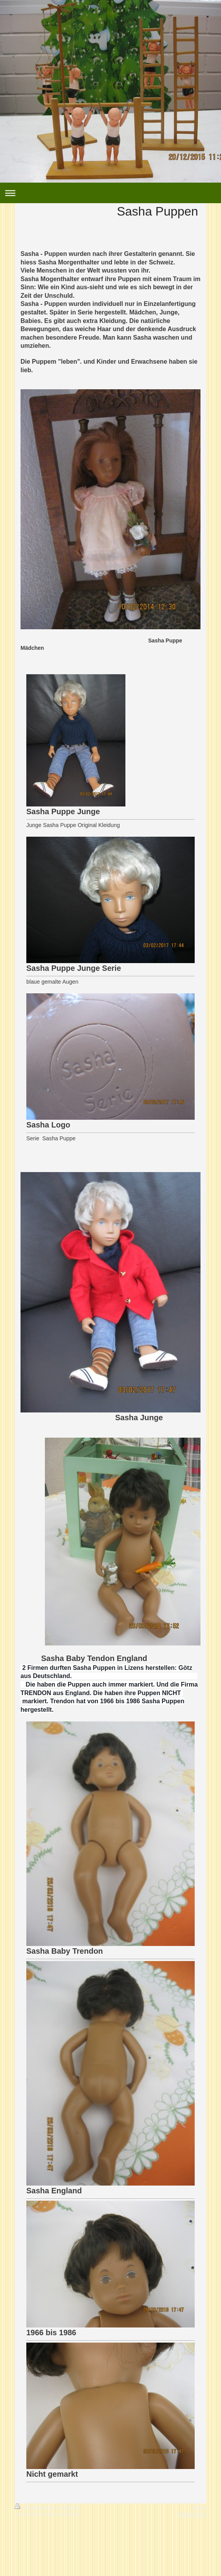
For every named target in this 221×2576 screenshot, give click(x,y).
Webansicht (192, 2514)
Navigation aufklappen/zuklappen (110, 193)
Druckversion (35, 2507)
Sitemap (69, 2507)
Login (199, 2507)
